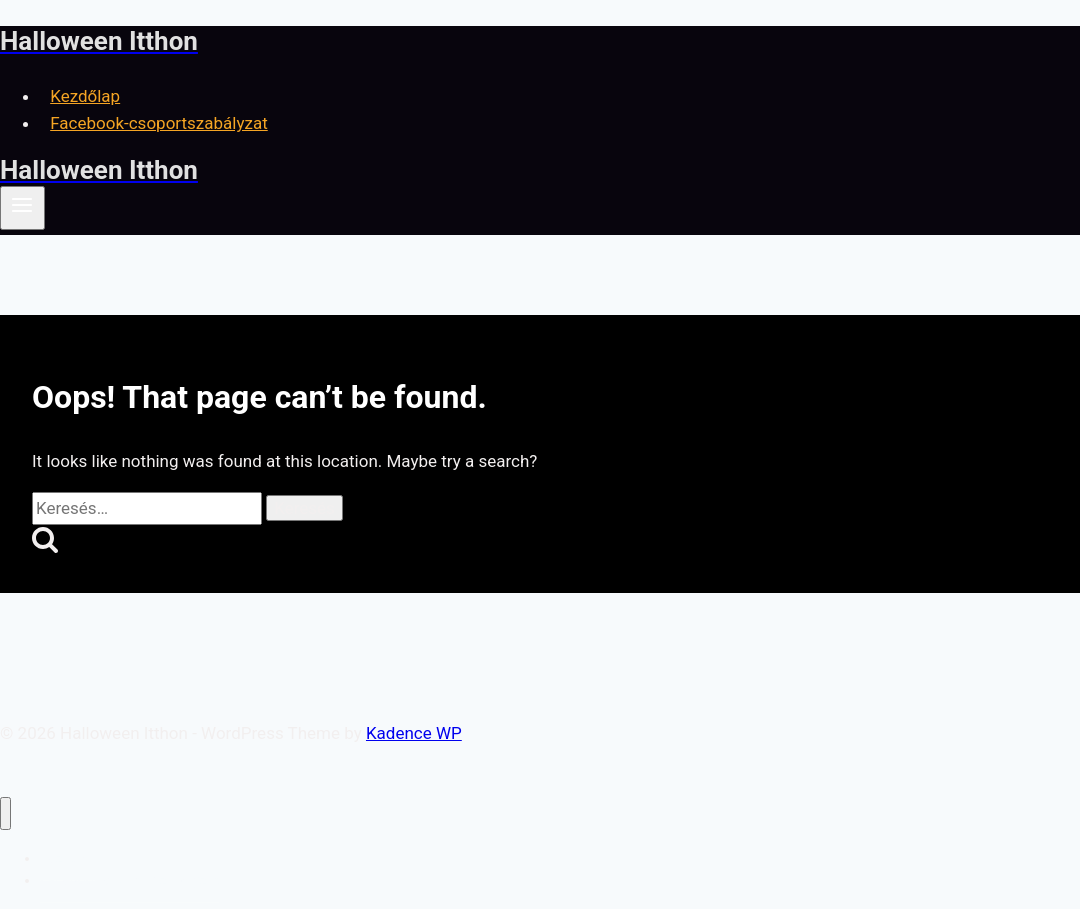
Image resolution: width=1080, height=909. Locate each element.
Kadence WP (414, 733)
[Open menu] (22, 208)
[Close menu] (5, 813)
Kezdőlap (85, 96)
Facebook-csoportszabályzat (159, 123)
